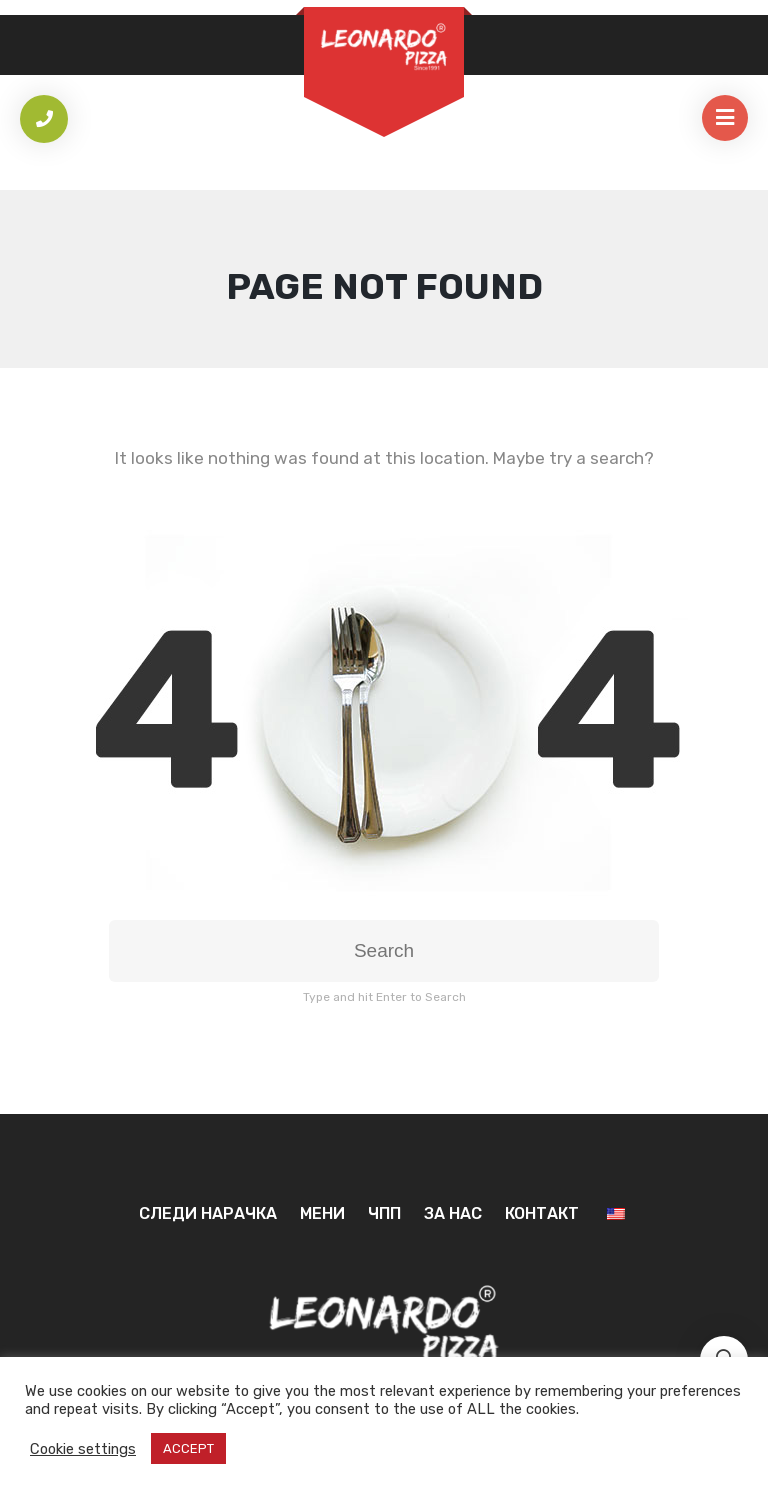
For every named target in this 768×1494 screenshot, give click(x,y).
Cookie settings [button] (83, 1449)
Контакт (542, 1213)
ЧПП (384, 1213)
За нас (453, 1213)
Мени (322, 1213)
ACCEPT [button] (188, 1448)
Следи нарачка (208, 1213)
